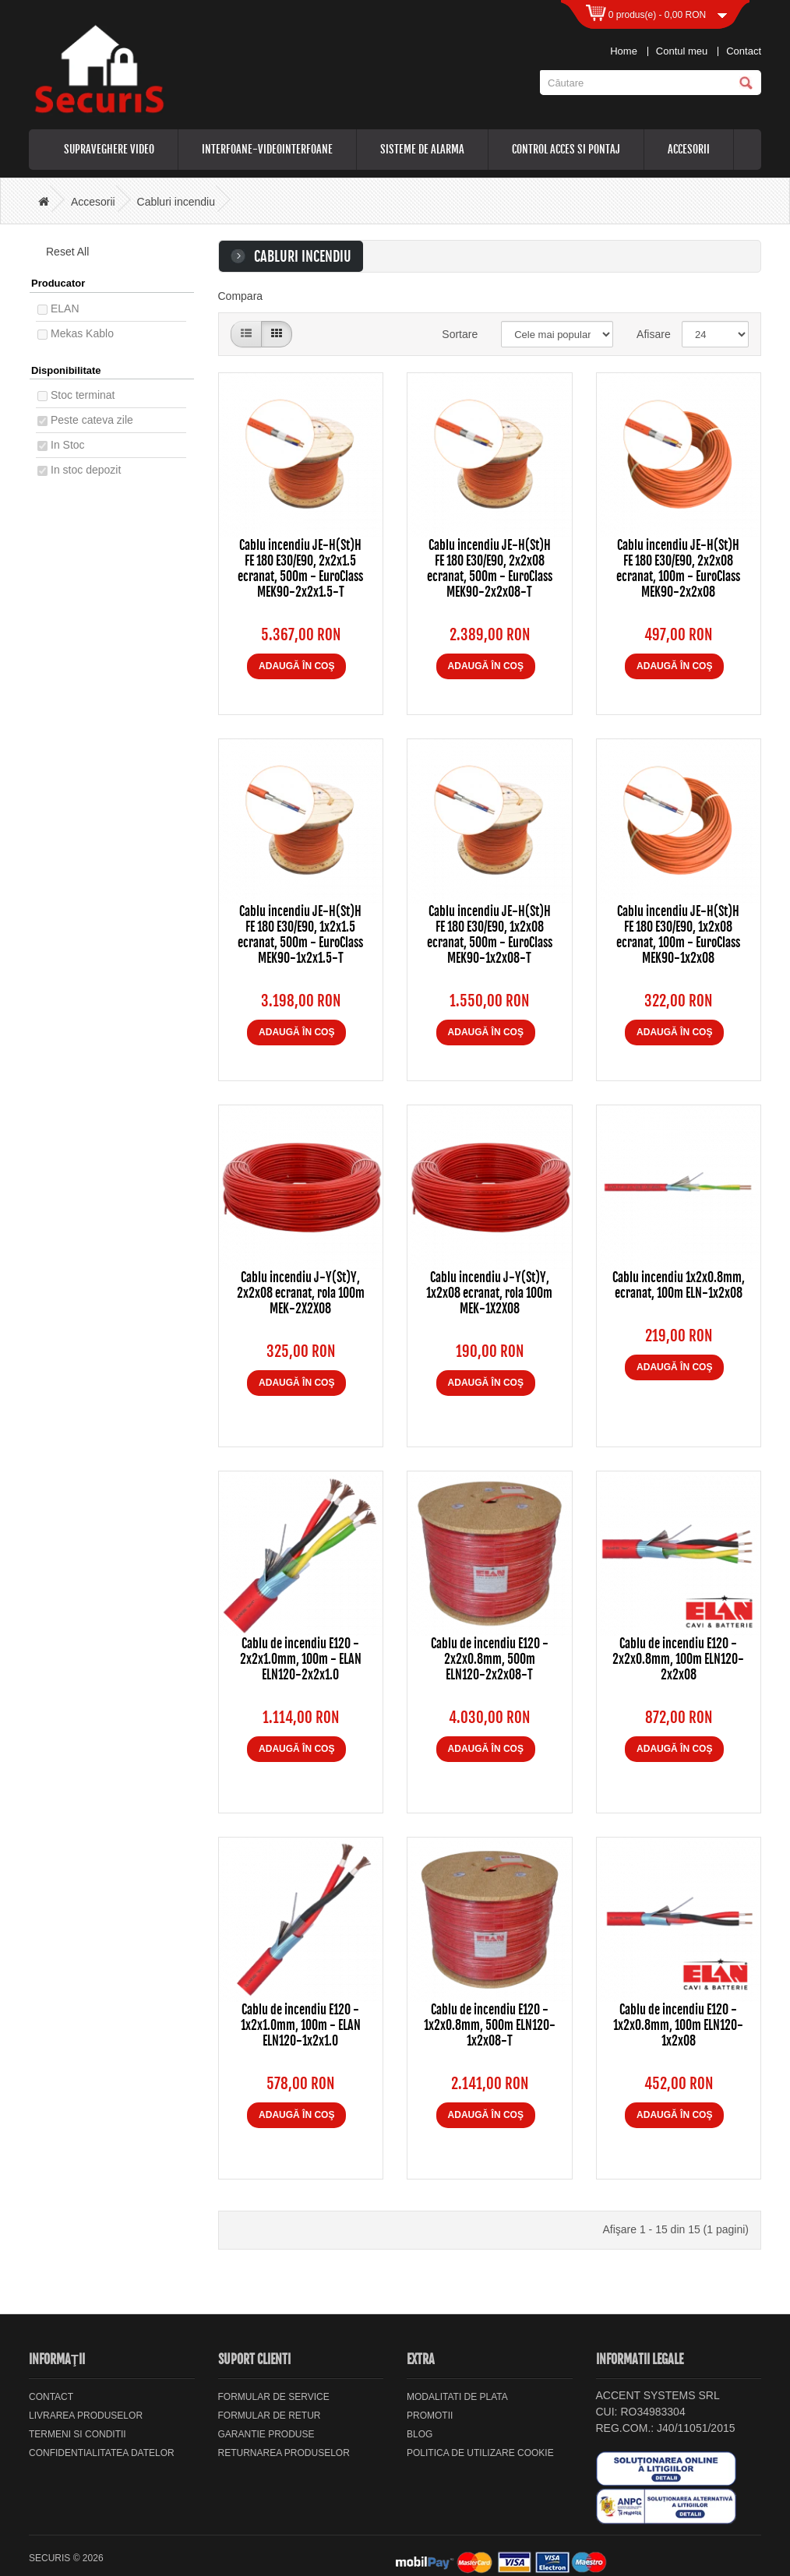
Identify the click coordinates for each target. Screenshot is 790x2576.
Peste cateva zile (92, 420)
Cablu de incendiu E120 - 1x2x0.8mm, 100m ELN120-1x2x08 (678, 2025)
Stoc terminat (83, 395)
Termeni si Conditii (77, 2434)
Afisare (647, 334)
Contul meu (681, 51)
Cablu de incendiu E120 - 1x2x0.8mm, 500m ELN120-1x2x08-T (489, 2025)
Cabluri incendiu (176, 202)
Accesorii (689, 149)
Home (623, 51)
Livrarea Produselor (86, 2415)
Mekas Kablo (82, 333)
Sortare (460, 334)
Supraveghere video (109, 149)
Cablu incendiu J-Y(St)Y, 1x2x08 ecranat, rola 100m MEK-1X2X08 (489, 1293)
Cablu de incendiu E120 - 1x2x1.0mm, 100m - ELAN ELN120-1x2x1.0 (301, 2025)
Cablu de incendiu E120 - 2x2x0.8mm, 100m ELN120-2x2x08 (678, 1659)
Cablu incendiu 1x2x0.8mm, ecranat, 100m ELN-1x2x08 (678, 1285)
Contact (743, 51)
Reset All (62, 251)
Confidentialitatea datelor (102, 2452)
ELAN (65, 308)
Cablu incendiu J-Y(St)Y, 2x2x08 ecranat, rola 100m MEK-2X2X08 (301, 1293)
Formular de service (274, 2396)
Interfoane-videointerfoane (267, 149)
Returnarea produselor (284, 2452)
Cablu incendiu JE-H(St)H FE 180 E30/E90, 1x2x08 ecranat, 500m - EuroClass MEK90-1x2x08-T (489, 935)
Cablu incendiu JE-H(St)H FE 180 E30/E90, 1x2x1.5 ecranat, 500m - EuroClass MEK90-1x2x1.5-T (300, 935)
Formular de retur (269, 2415)
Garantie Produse (266, 2434)
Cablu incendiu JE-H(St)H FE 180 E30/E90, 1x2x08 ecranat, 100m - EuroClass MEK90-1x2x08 (678, 935)
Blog (419, 2434)
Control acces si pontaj (566, 149)
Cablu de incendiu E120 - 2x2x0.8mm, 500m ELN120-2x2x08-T (489, 1659)
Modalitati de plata (457, 2396)
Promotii (430, 2415)
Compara (240, 296)
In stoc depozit (86, 469)
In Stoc (68, 445)
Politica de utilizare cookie (480, 2452)
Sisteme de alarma (422, 149)
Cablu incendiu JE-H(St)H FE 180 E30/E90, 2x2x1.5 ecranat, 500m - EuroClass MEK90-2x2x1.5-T (300, 568)
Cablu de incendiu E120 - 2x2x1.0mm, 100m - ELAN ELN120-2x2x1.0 (300, 1659)
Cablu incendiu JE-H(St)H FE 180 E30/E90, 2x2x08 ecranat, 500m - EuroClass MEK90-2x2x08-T (489, 568)
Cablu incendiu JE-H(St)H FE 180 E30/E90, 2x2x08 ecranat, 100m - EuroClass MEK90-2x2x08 (678, 568)
